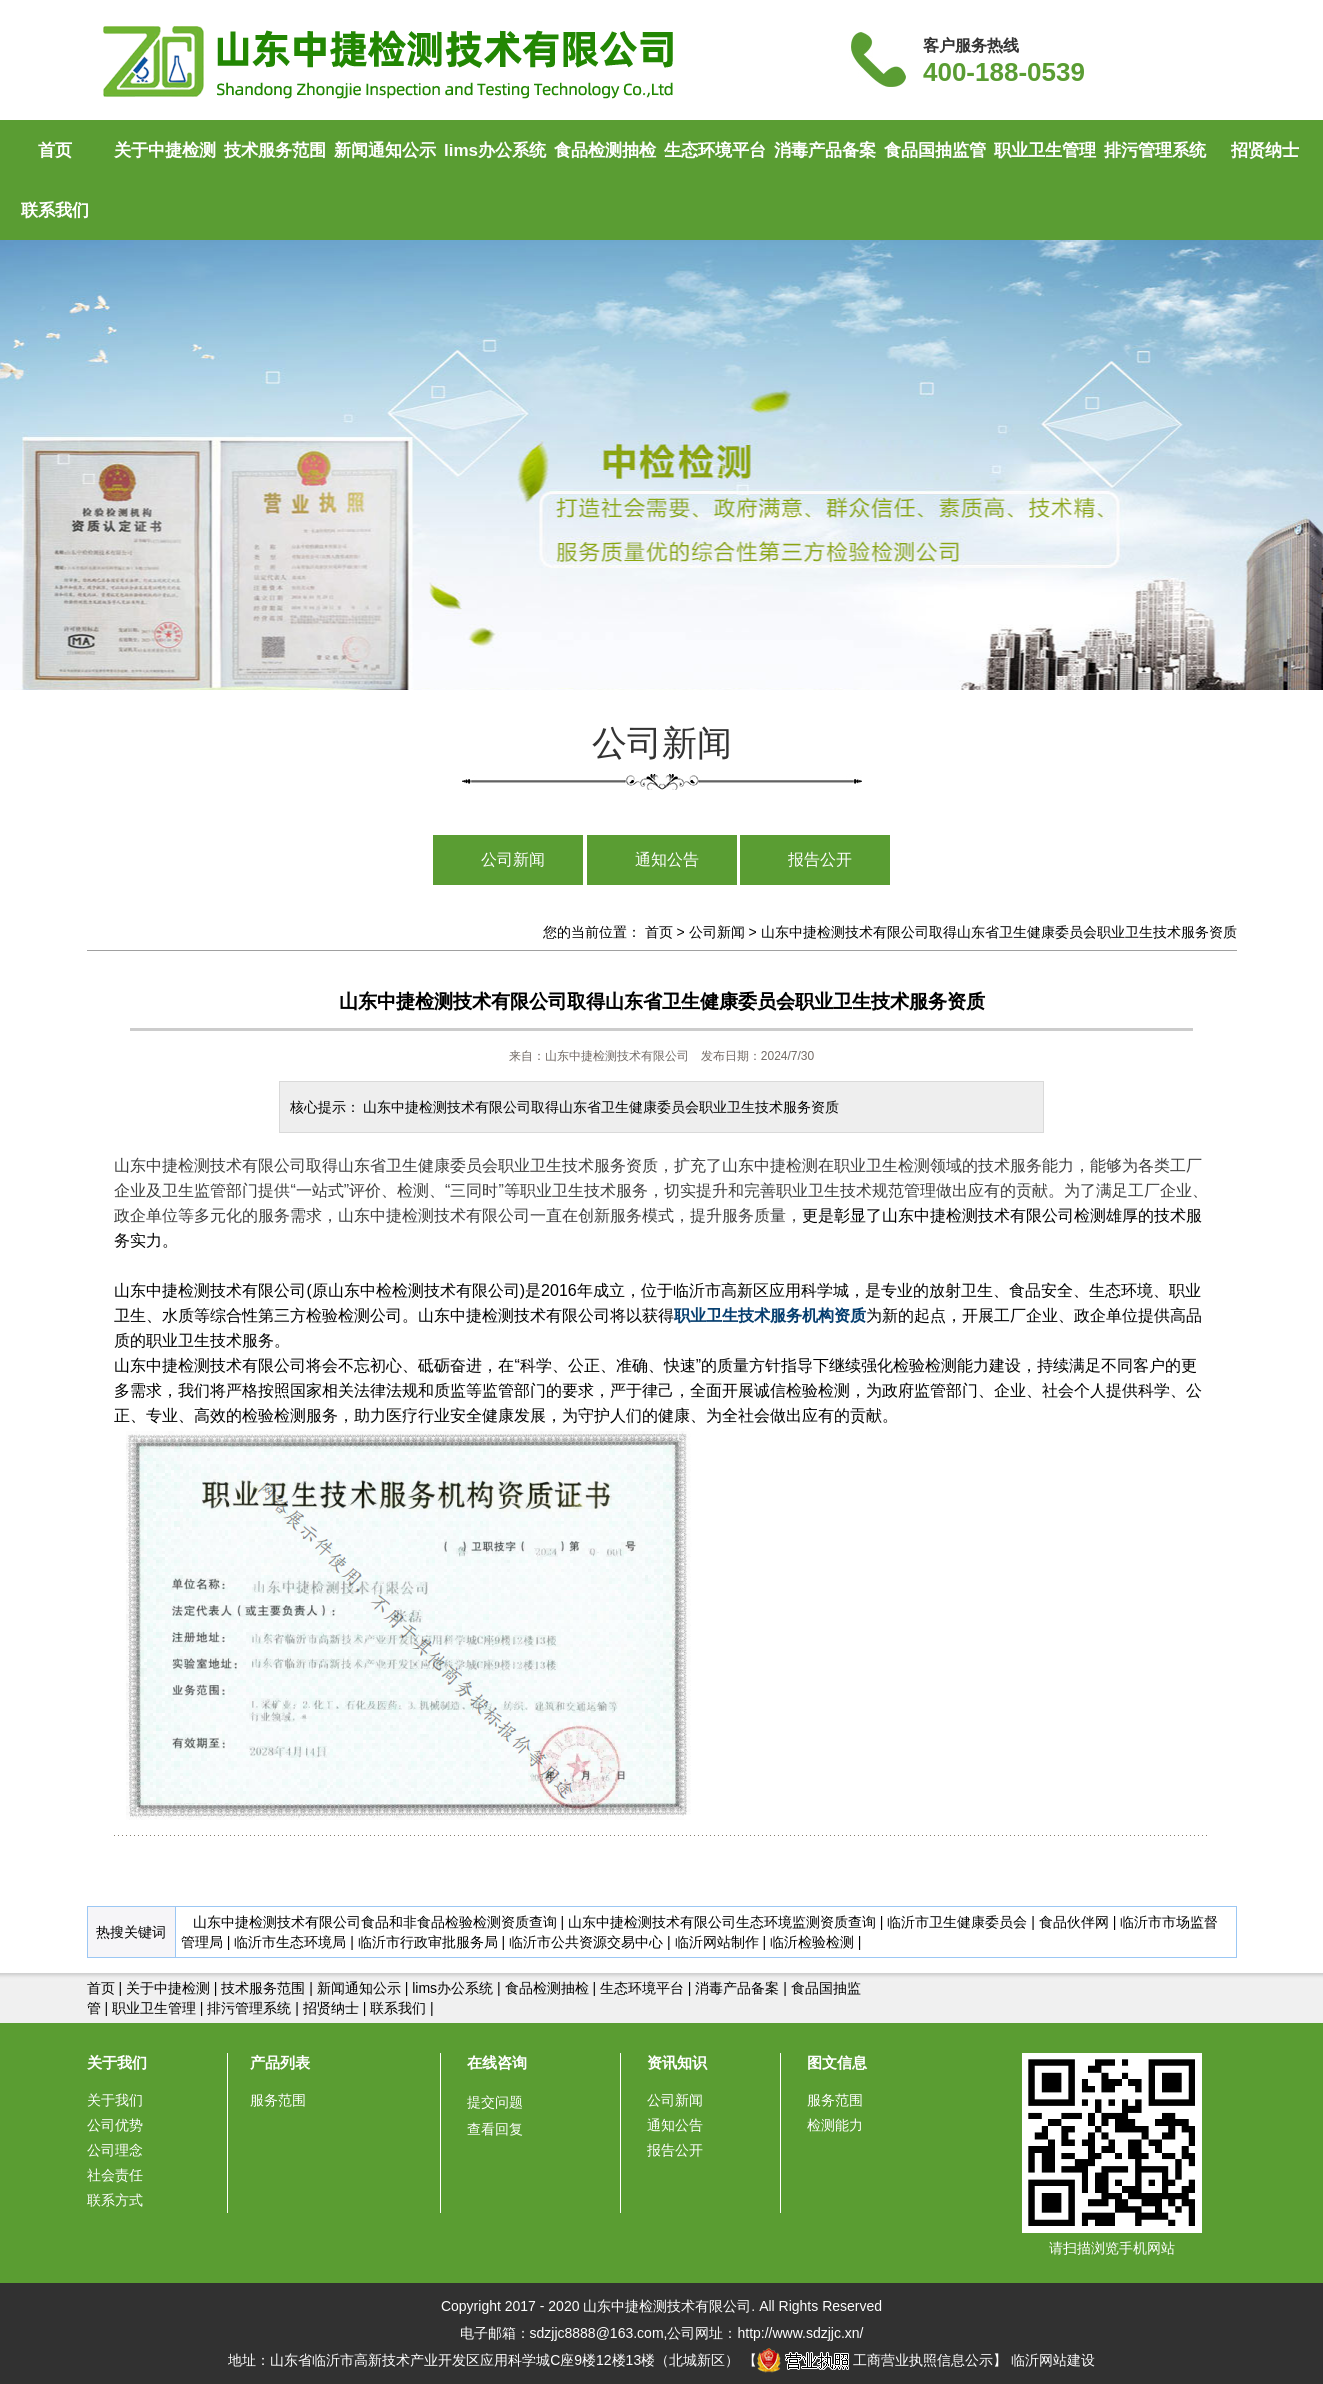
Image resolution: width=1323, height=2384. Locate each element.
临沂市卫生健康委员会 (957, 1922)
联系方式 (115, 2200)
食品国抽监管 (935, 150)
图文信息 (837, 2062)
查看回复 (495, 2129)
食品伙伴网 (1074, 1922)
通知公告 (667, 859)
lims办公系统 (495, 150)
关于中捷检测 (165, 150)
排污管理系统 (1155, 150)
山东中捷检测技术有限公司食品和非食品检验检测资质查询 (375, 1922)
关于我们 (117, 2062)
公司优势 (115, 2125)
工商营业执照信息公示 (875, 2360)
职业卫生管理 (1045, 150)
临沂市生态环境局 (290, 1942)
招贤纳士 (1265, 150)
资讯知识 (677, 2062)
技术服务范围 (275, 150)
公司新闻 (513, 859)
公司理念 (115, 2150)
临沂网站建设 (1053, 2360)
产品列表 (280, 2062)
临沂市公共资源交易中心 (586, 1942)
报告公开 (820, 859)
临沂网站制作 (717, 1942)
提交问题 (495, 2102)
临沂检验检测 (812, 1942)
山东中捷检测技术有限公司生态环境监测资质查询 (722, 1922)
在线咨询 (497, 2062)
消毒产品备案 (825, 150)
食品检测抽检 (605, 150)
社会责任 (115, 2175)
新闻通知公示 (385, 150)
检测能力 (835, 2125)
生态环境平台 (715, 150)
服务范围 (278, 2100)
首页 (55, 150)
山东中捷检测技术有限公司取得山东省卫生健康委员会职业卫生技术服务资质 (999, 932)
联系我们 (55, 210)
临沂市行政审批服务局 (428, 1942)
